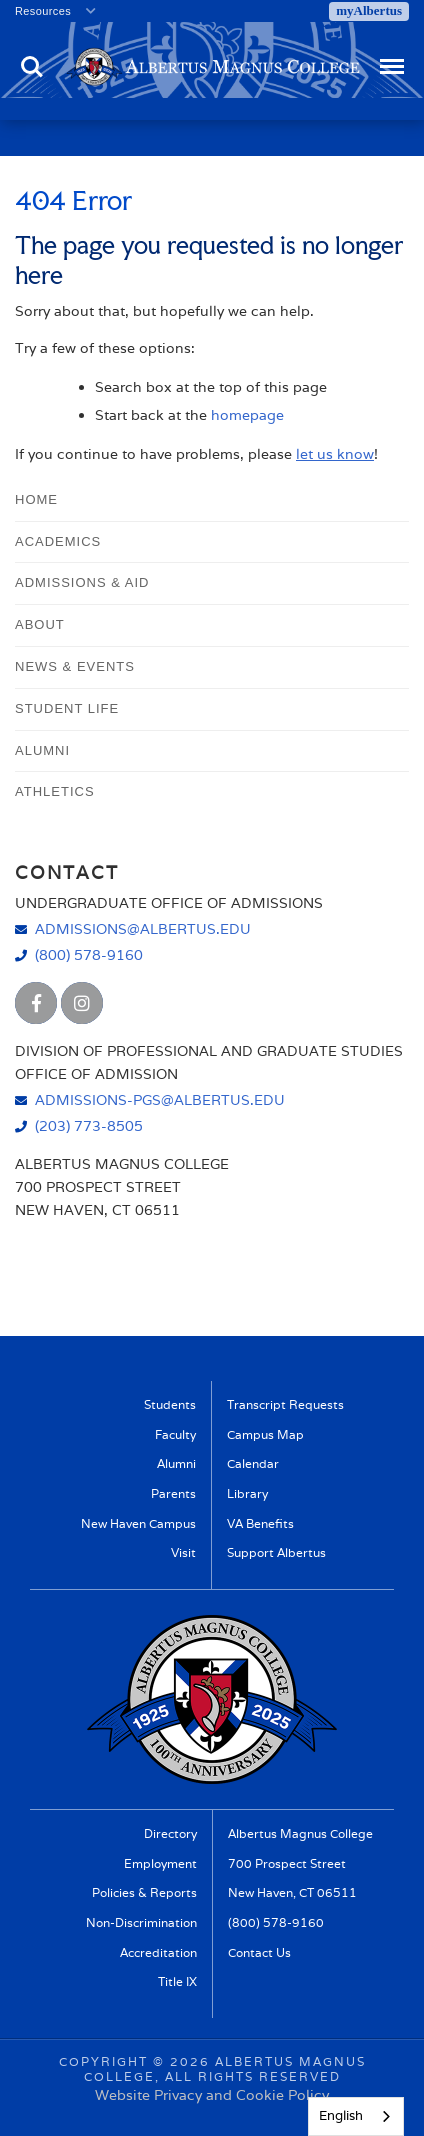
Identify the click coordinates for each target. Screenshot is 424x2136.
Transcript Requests (285, 1405)
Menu (390, 57)
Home (36, 499)
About (40, 624)
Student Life (67, 708)
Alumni (42, 750)
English (341, 2115)
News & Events (75, 666)
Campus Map (265, 1435)
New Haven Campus (138, 1524)
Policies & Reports (144, 1893)
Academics (58, 541)
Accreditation (158, 1953)
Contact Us (259, 1953)
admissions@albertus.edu (143, 928)
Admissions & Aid (82, 582)
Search (32, 67)
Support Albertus (276, 1553)
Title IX (177, 1982)
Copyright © (112, 2061)
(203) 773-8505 (89, 1125)
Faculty (175, 1435)
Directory (170, 1834)
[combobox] (356, 2116)
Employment (160, 1864)
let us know (335, 453)
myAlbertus (369, 10)
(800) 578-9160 (89, 954)
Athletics (55, 791)
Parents (173, 1494)
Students (170, 1405)
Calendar (253, 1464)
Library (247, 1494)
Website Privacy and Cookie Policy (212, 2095)
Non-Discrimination (141, 1923)
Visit (183, 1553)
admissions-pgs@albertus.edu (160, 1099)
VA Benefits (260, 1524)
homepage (247, 415)
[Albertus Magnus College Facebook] (36, 1003)
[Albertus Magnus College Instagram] (82, 1003)
